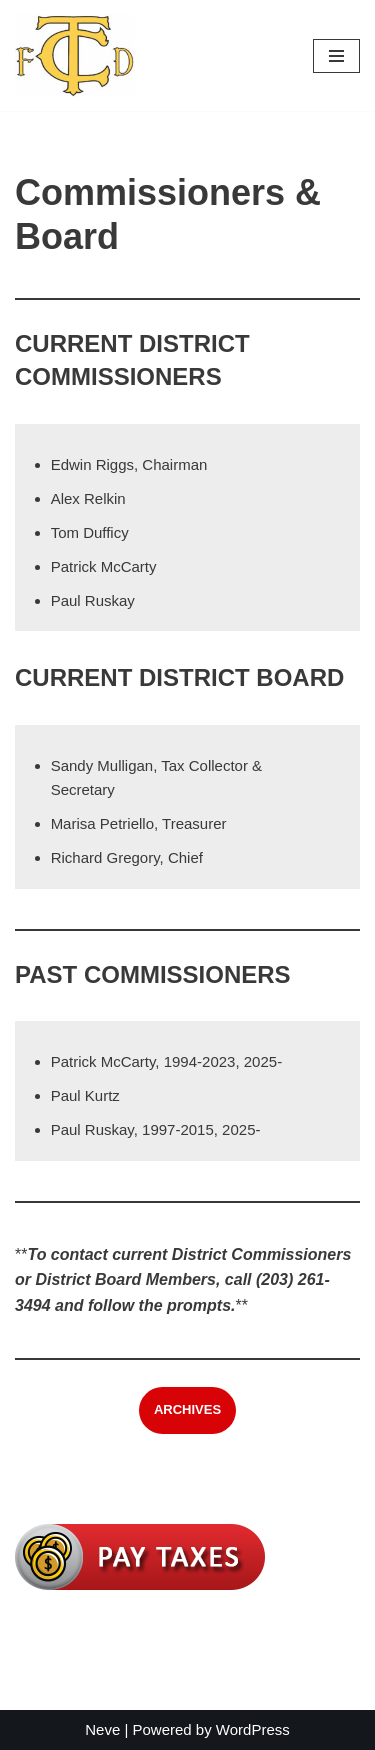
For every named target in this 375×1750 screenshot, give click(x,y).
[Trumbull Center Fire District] (75, 55)
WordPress (253, 1729)
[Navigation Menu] (336, 56)
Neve (102, 1729)
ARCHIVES (187, 1409)
